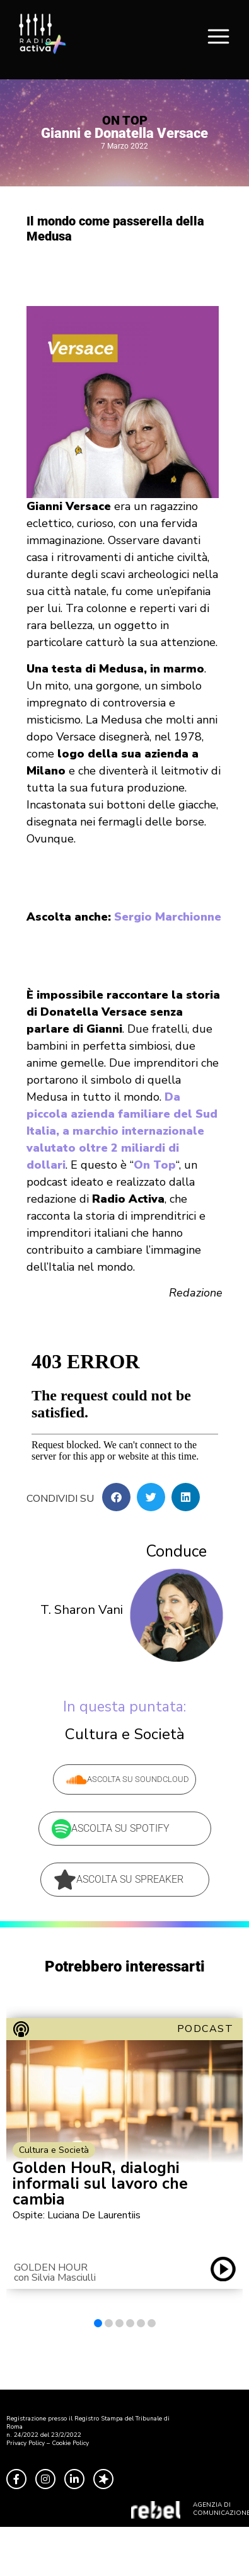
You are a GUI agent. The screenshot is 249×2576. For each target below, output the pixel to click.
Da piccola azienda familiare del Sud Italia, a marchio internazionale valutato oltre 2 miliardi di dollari (121, 1130)
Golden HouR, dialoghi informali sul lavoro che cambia (100, 2184)
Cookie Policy (70, 2443)
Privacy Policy (25, 2443)
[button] (116, 1497)
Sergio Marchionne (167, 916)
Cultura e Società (125, 1734)
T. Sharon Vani (81, 1609)
